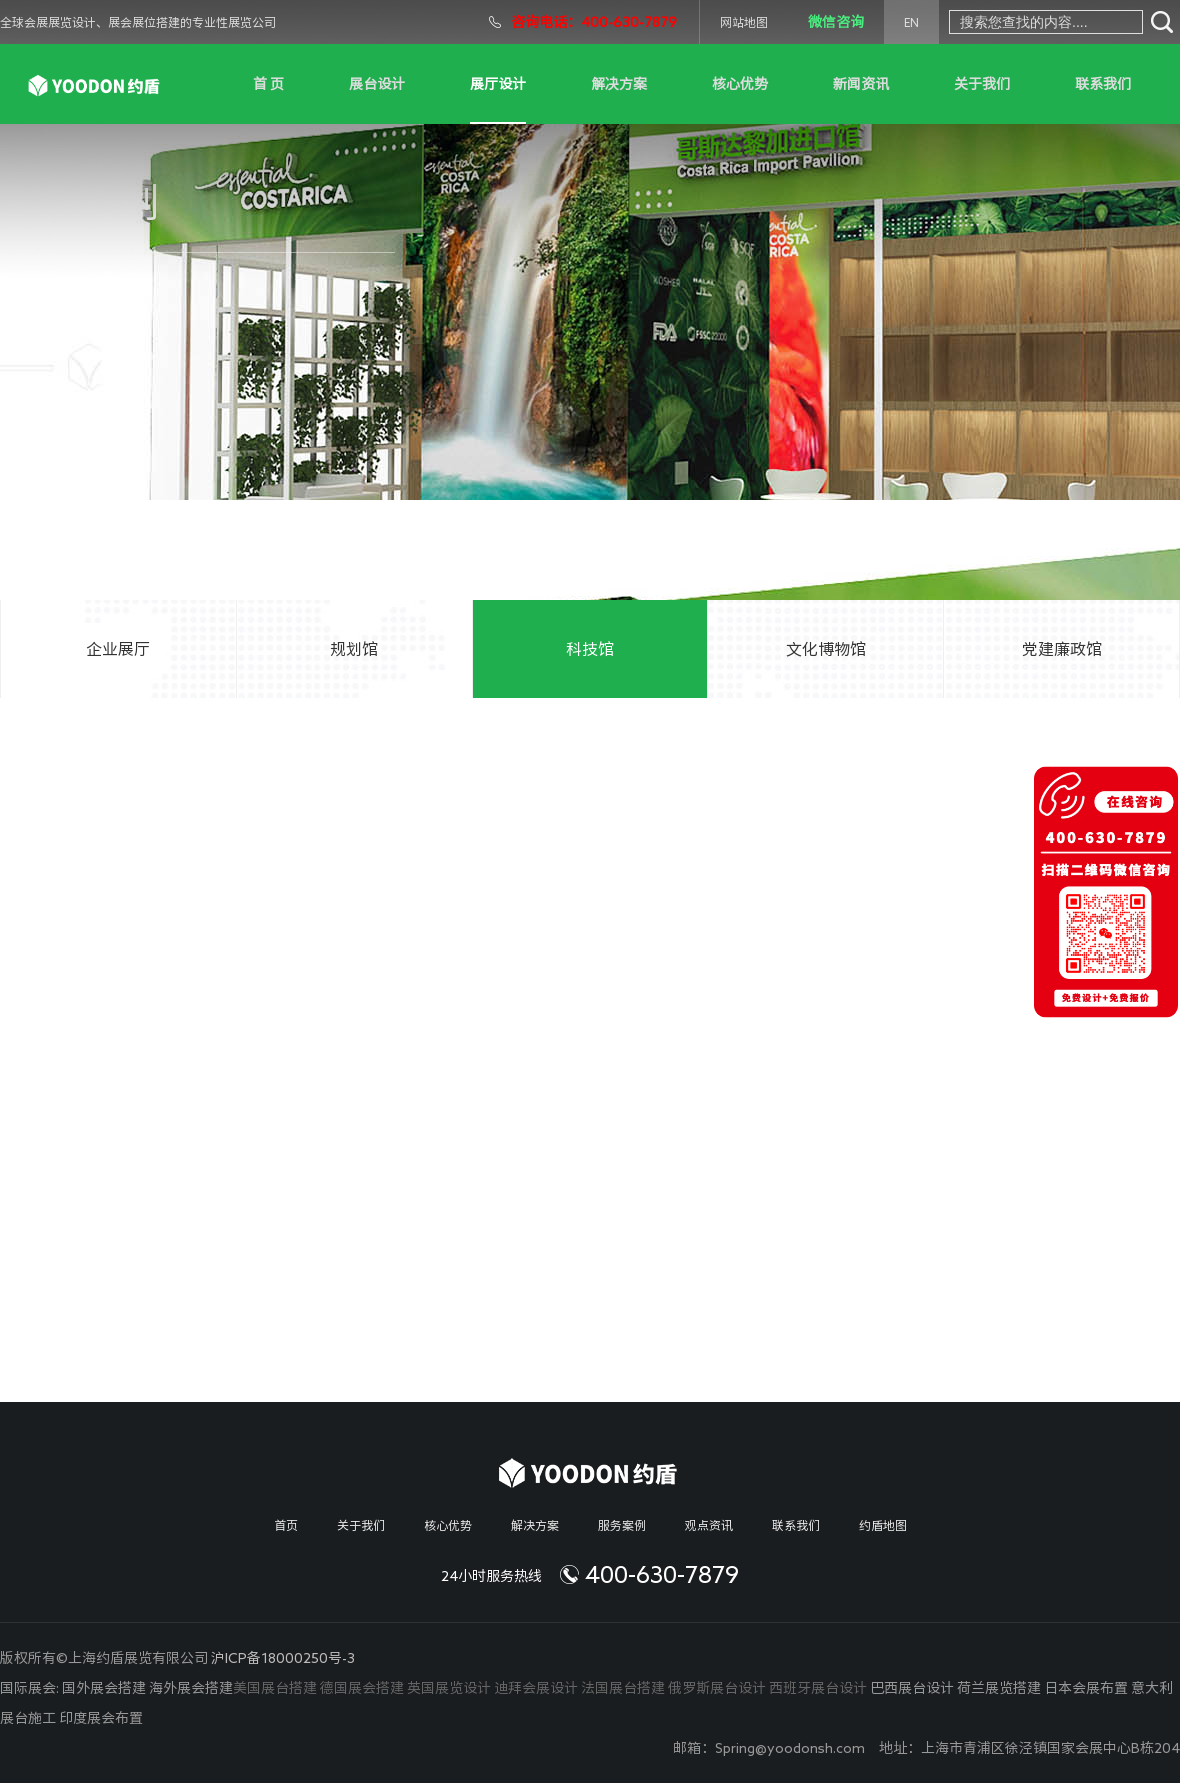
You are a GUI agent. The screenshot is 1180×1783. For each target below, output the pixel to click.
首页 (286, 1525)
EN (911, 22)
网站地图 (744, 22)
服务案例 (622, 1525)
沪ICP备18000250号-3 (283, 1658)
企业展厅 (118, 649)
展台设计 (377, 84)
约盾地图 (883, 1525)
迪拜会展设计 (536, 1688)
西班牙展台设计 (818, 1688)
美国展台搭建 (275, 1688)
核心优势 (740, 84)
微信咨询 (836, 22)
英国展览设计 (449, 1688)
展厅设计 (498, 84)
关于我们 (982, 84)
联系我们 (1103, 84)
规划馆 (354, 649)
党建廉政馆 (1062, 649)
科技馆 (590, 649)
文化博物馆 (826, 649)
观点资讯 (709, 1525)
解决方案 (619, 84)
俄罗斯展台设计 (717, 1688)
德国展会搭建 (362, 1688)
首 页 (268, 84)
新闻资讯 (861, 84)
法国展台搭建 (623, 1688)
